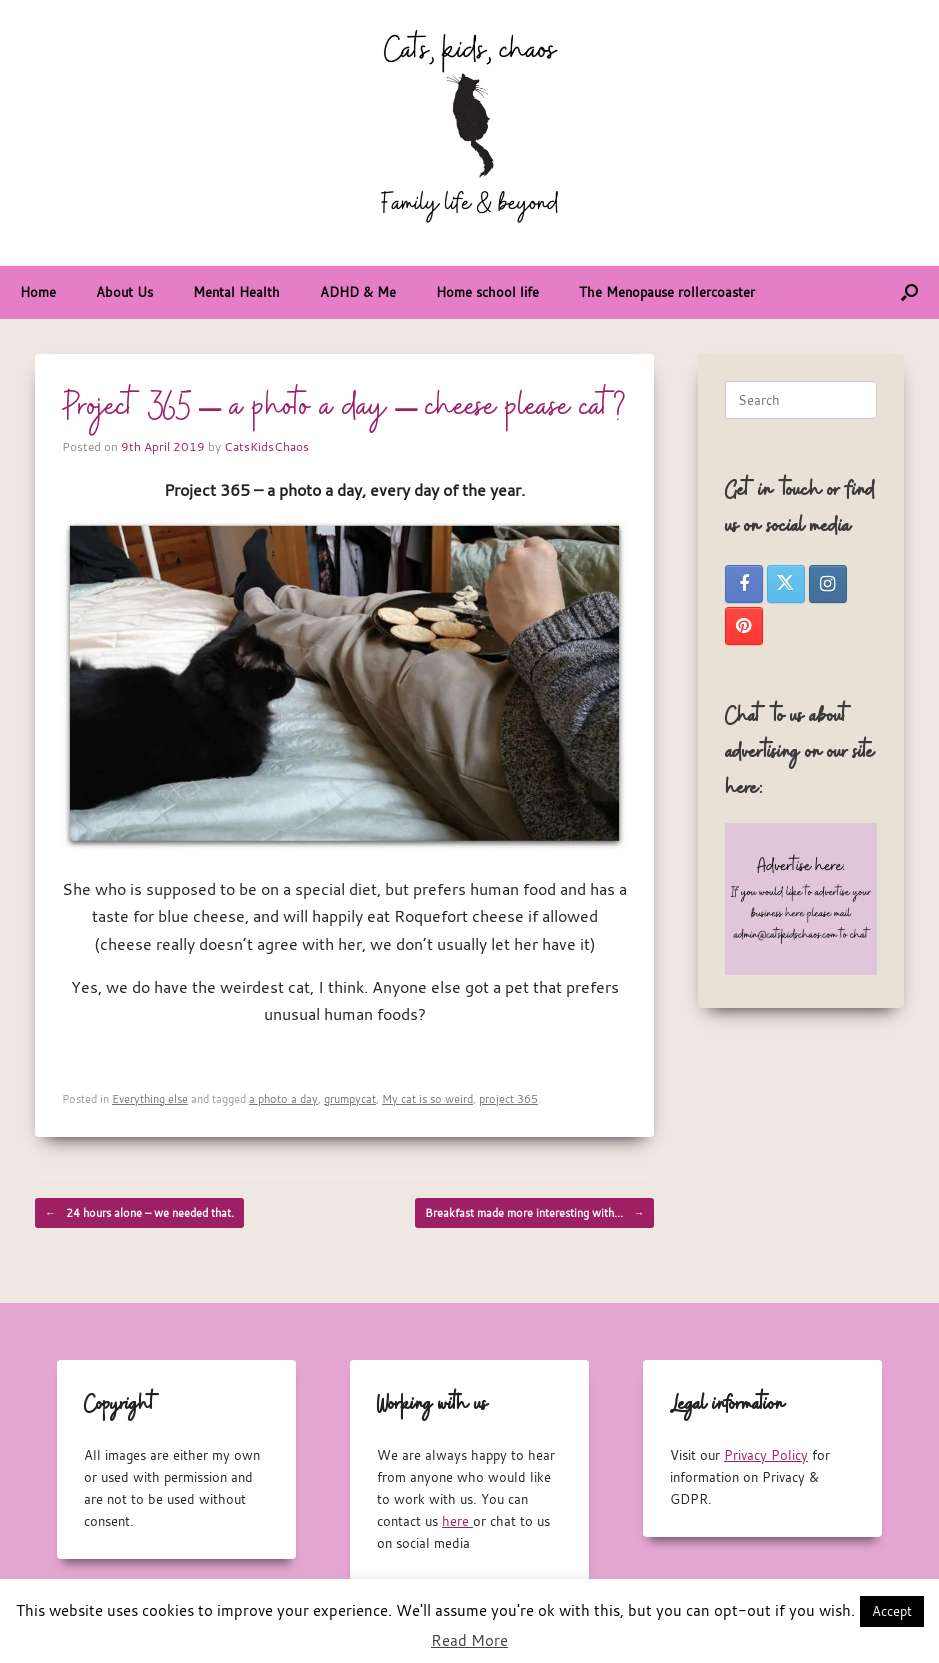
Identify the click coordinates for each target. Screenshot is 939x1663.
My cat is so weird (427, 1098)
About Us (124, 292)
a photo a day (283, 1098)
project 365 (508, 1098)
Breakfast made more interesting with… (534, 1213)
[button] (909, 292)
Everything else (150, 1098)
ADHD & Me (358, 292)
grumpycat (350, 1098)
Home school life (487, 292)
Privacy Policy (766, 1455)
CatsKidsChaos (266, 446)
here (457, 1521)
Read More (469, 1640)
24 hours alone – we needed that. (139, 1213)
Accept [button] (892, 1611)
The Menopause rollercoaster (667, 292)
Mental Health (236, 292)
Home (38, 292)
